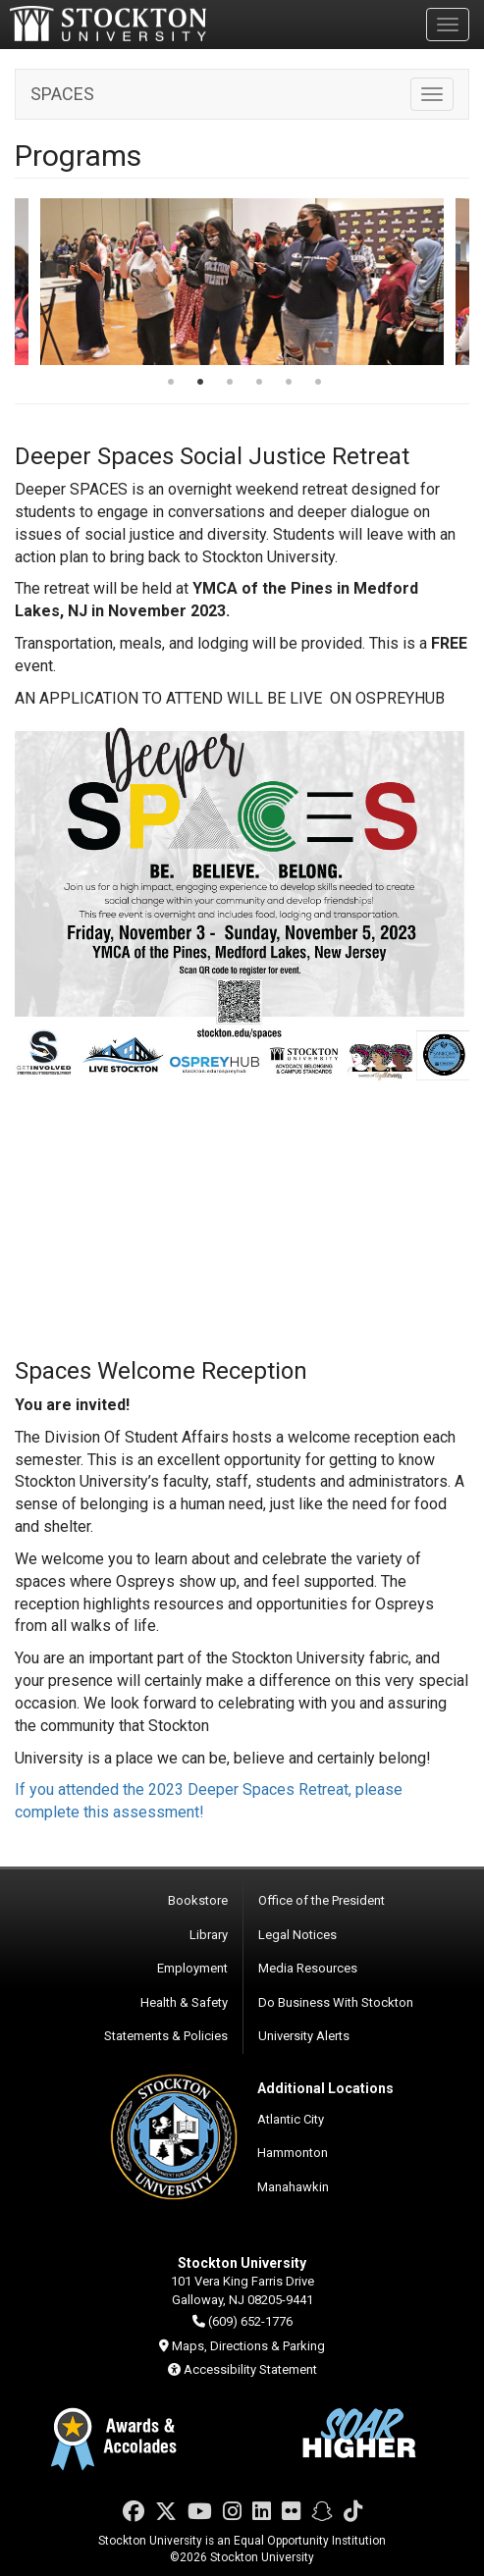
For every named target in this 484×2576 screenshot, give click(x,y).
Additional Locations (325, 2088)
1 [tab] (171, 383)
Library (208, 1934)
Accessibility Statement (250, 2369)
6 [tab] (318, 383)
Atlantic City (290, 2119)
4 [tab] (259, 383)
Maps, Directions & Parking (248, 2346)
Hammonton (292, 2152)
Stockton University (108, 23)
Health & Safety (184, 2002)
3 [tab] (230, 383)
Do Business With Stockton (335, 2002)
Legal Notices (297, 1934)
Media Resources (307, 1968)
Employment (192, 1968)
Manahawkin (293, 2187)
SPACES (62, 93)
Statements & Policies (166, 2035)
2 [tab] (200, 383)
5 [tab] (288, 383)
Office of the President (321, 1900)
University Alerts (304, 2035)
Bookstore (198, 1900)
